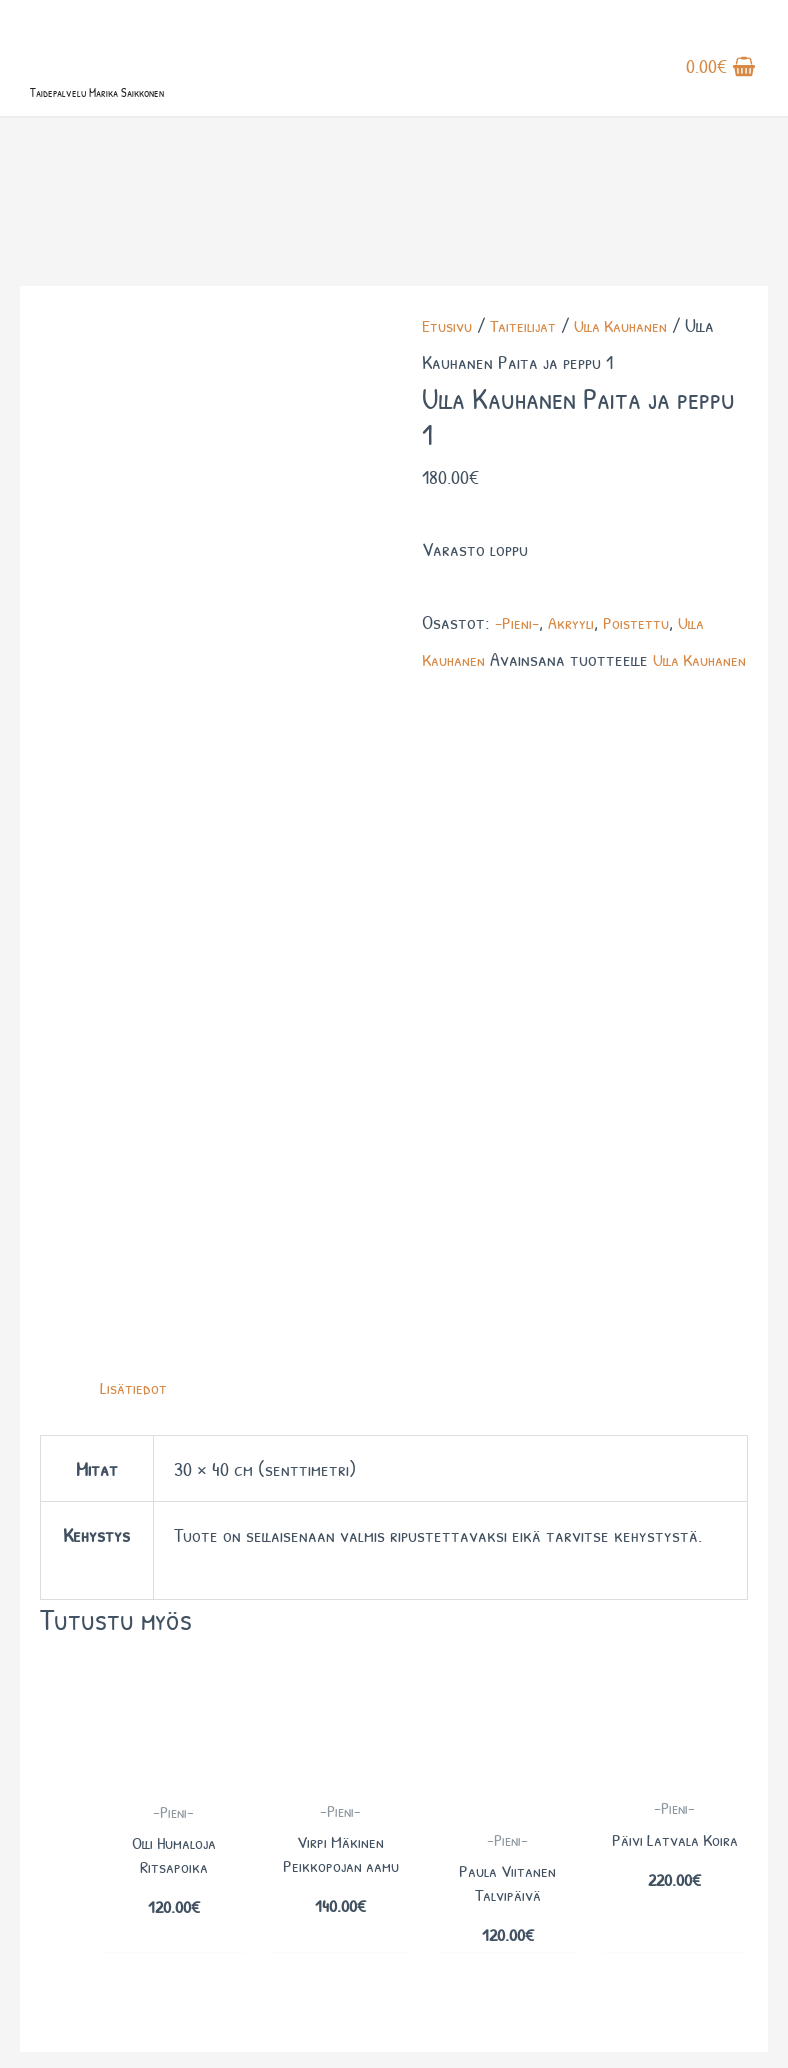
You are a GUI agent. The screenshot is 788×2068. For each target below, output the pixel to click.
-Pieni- (519, 704)
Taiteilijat (533, 408)
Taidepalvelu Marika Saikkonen (174, 127)
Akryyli (579, 704)
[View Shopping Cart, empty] (721, 89)
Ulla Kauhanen (640, 408)
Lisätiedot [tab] (137, 816)
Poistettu (651, 704)
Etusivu (450, 408)
